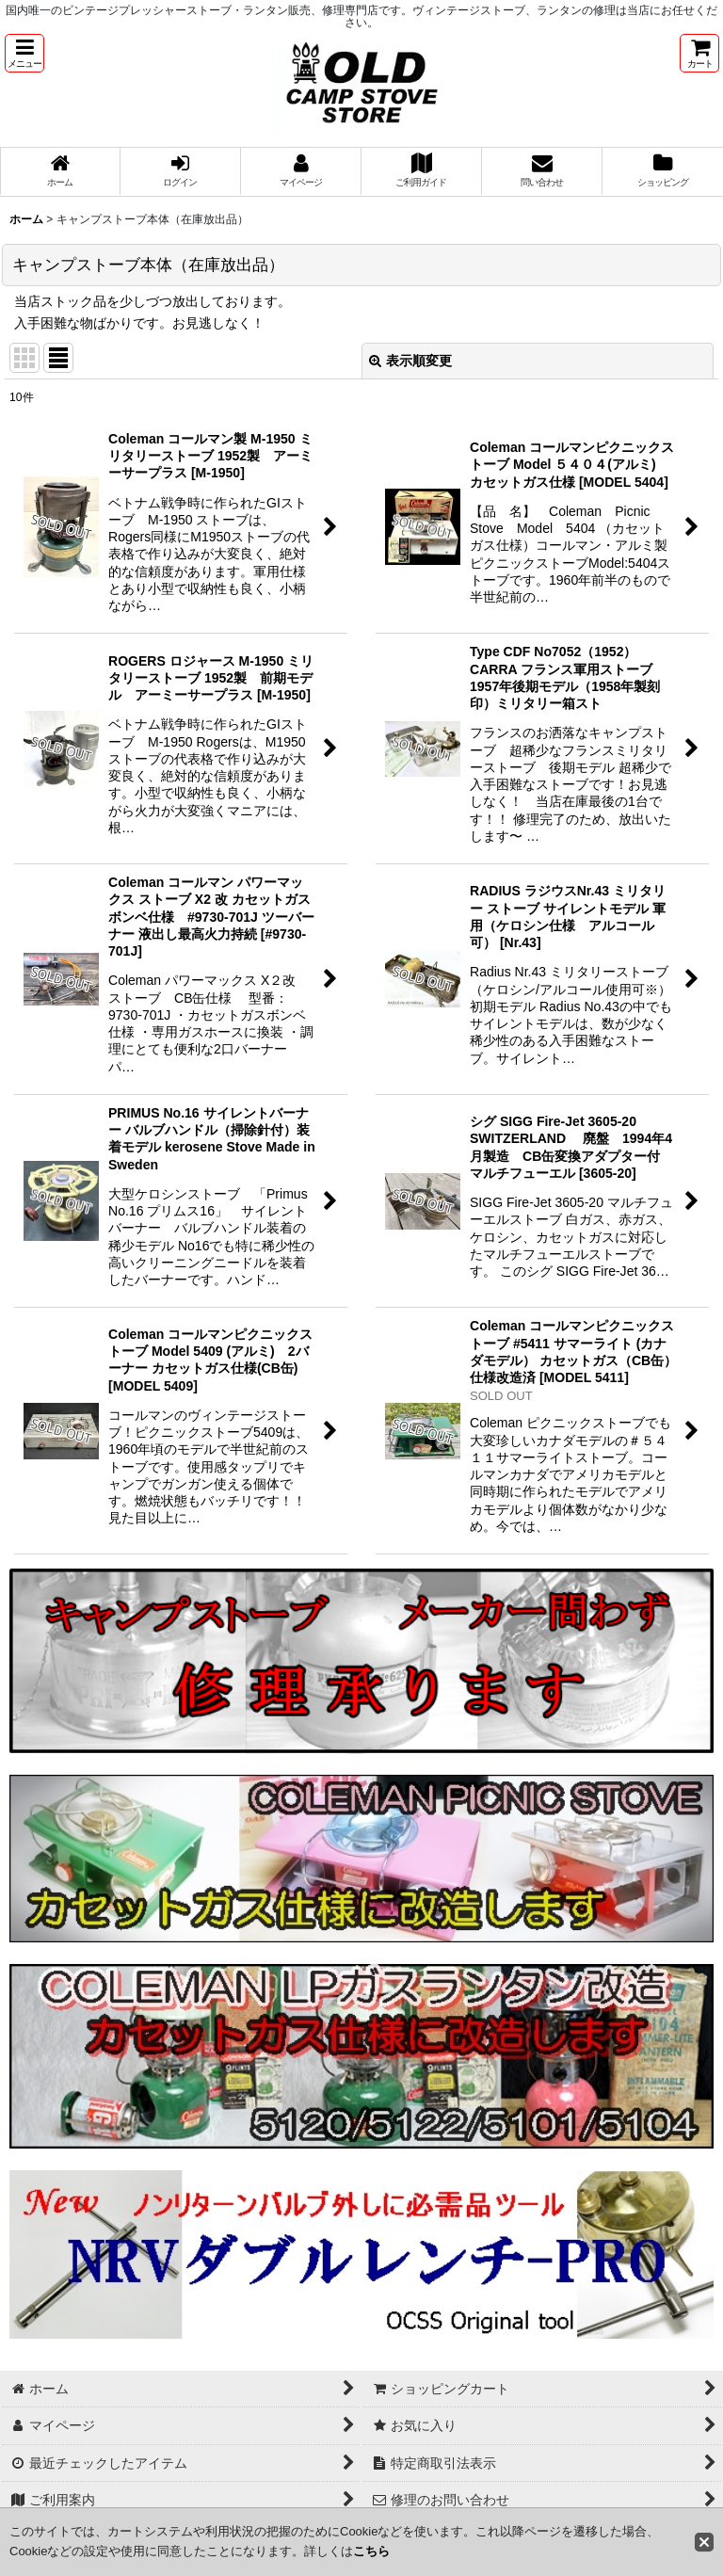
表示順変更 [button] (410, 360)
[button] (24, 53)
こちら (371, 2551)
